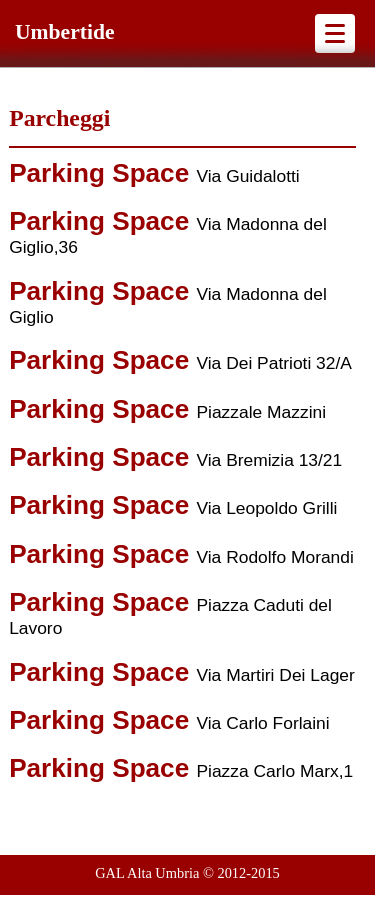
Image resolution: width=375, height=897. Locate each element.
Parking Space (102, 173)
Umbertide (65, 32)
